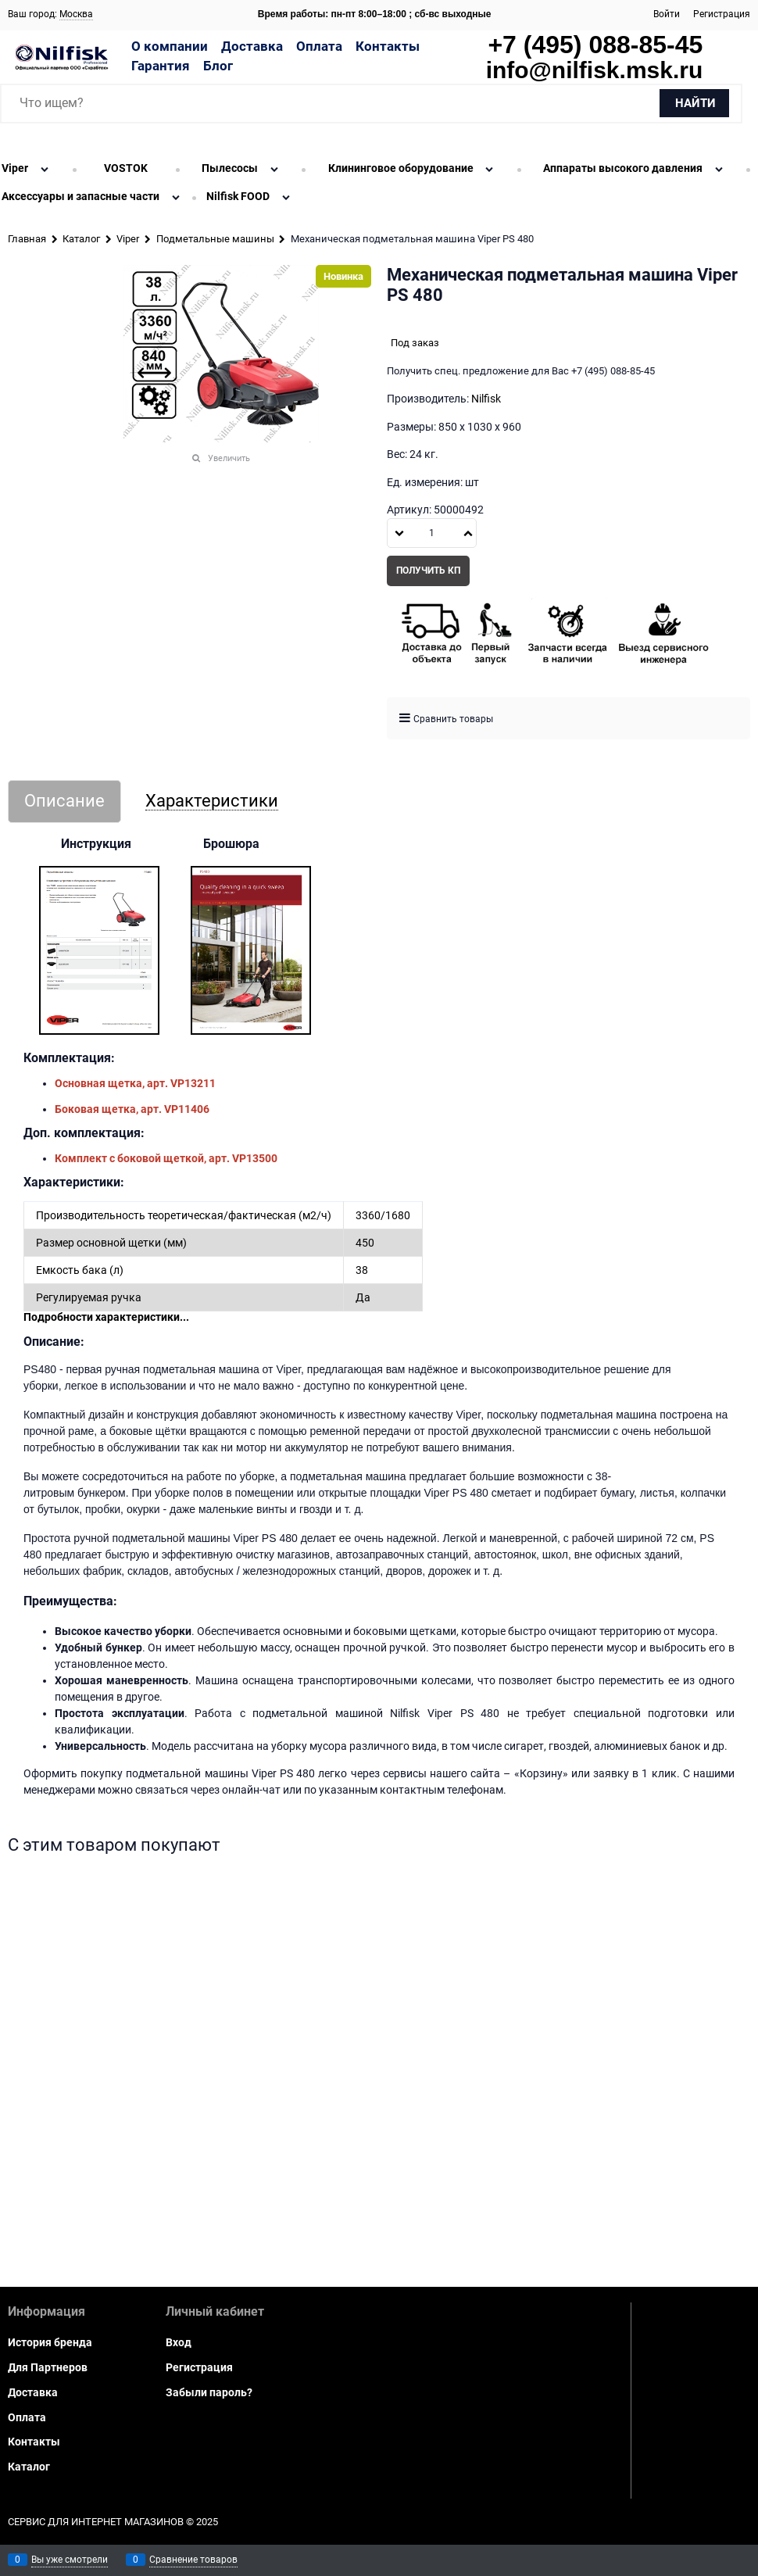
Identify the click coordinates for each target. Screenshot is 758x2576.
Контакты (388, 46)
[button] (468, 533)
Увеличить (229, 458)
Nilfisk (486, 398)
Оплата (319, 46)
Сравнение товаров (193, 2559)
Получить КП (428, 570)
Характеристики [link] (211, 801)
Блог (218, 65)
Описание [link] (64, 801)
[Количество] (432, 533)
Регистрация (721, 14)
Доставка (252, 46)
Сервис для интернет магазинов (96, 2522)
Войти (666, 14)
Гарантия (160, 65)
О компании (169, 46)
